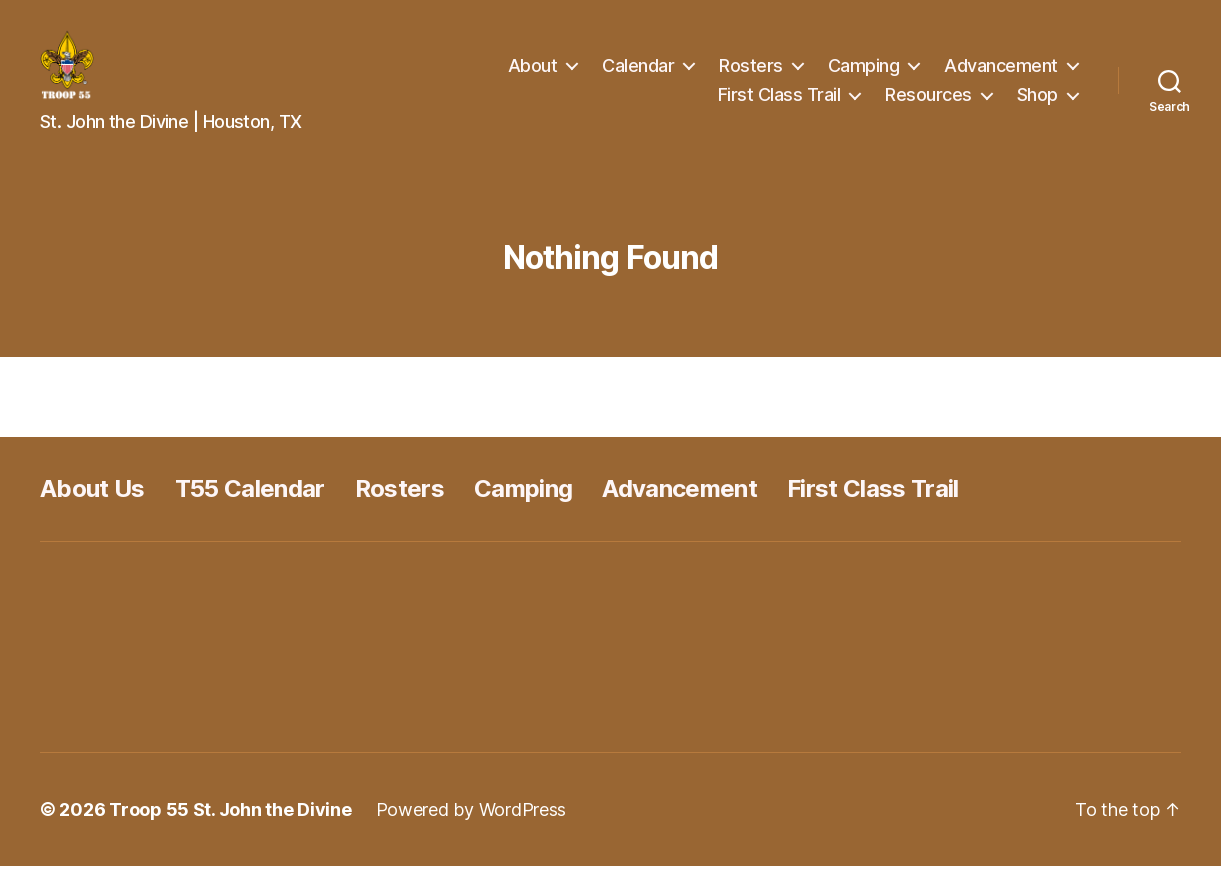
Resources (928, 102)
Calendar (638, 73)
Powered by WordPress (471, 825)
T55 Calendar (250, 504)
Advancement (1001, 73)
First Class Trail (779, 102)
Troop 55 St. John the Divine (230, 825)
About (533, 73)
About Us (92, 504)
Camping (864, 73)
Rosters (751, 73)
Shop (1037, 102)
